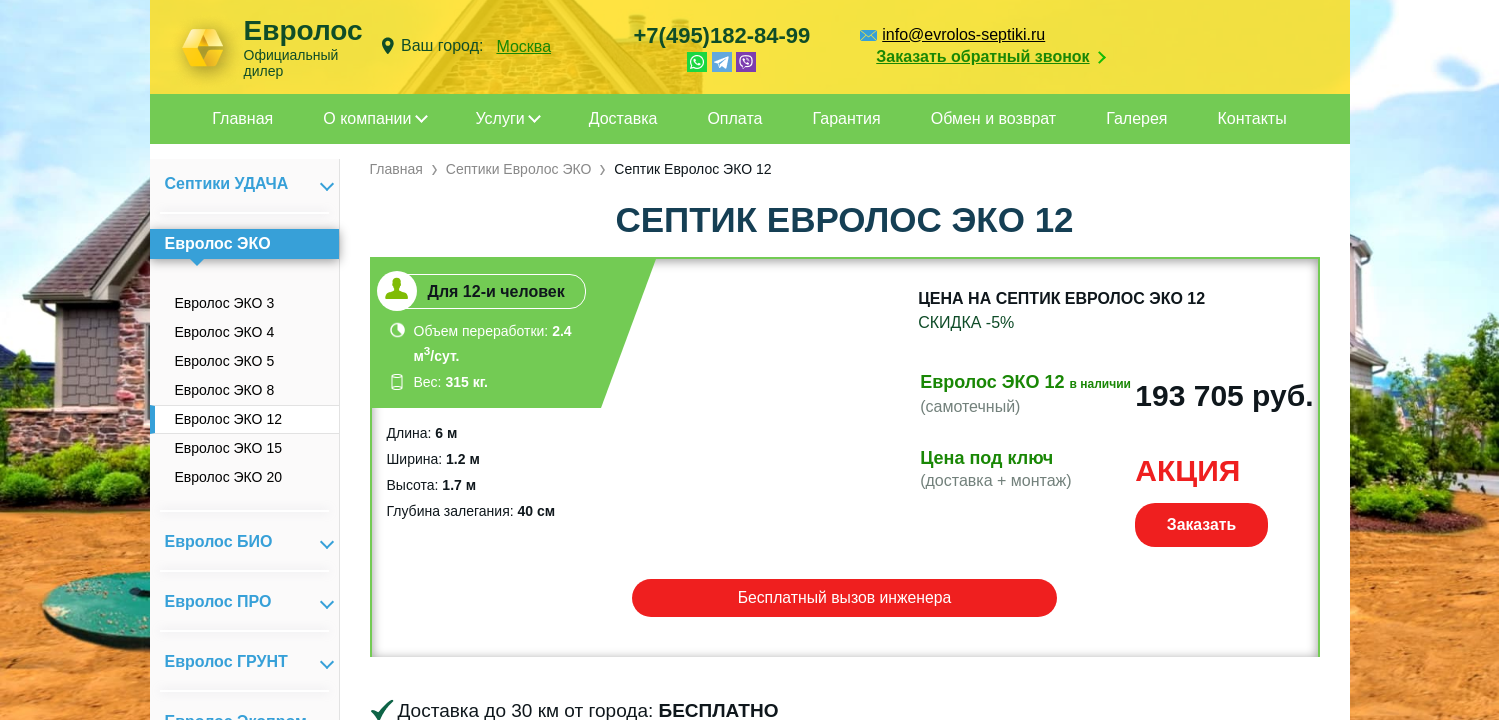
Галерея (1136, 118)
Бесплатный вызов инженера (844, 597)
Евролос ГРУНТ (226, 661)
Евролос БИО (219, 541)
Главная (242, 118)
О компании (367, 118)
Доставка (623, 118)
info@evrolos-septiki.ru (963, 34)
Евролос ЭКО (218, 243)
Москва (523, 46)
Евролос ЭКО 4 (225, 332)
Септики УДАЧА (227, 183)
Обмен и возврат (993, 118)
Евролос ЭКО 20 (228, 477)
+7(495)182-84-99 (722, 35)
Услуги (500, 118)
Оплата (734, 118)
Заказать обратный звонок (982, 56)
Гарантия (846, 118)
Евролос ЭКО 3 (225, 303)
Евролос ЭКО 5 (225, 361)
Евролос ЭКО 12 (228, 419)
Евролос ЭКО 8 (225, 390)
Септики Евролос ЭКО (519, 169)
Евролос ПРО (218, 601)
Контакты (1252, 118)
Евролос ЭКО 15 (228, 448)
